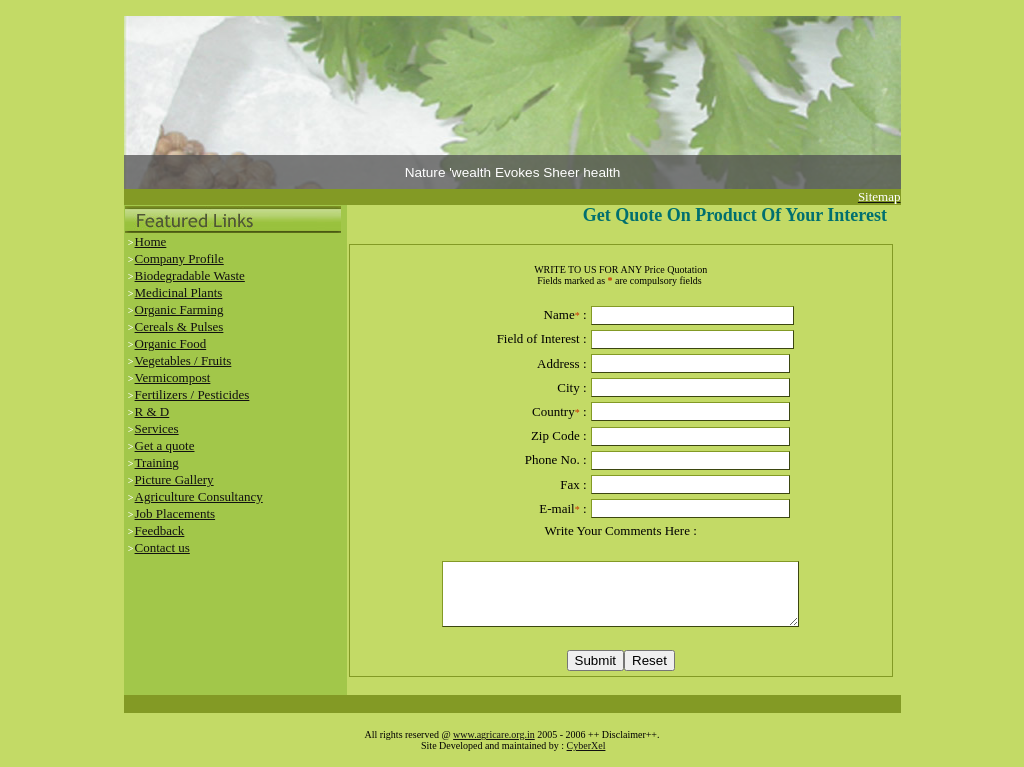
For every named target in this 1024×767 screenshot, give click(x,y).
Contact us (162, 547)
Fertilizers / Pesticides (192, 394)
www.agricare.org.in (494, 734)
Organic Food (171, 343)
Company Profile (179, 258)
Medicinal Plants (179, 292)
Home (151, 241)
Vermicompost (173, 377)
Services (157, 428)
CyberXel (586, 745)
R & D (152, 411)
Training (157, 462)
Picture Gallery (174, 479)
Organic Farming (179, 309)
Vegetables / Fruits (183, 360)
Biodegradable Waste (190, 275)
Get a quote (165, 445)
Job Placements (175, 513)
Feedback (160, 530)
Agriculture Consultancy (199, 496)
